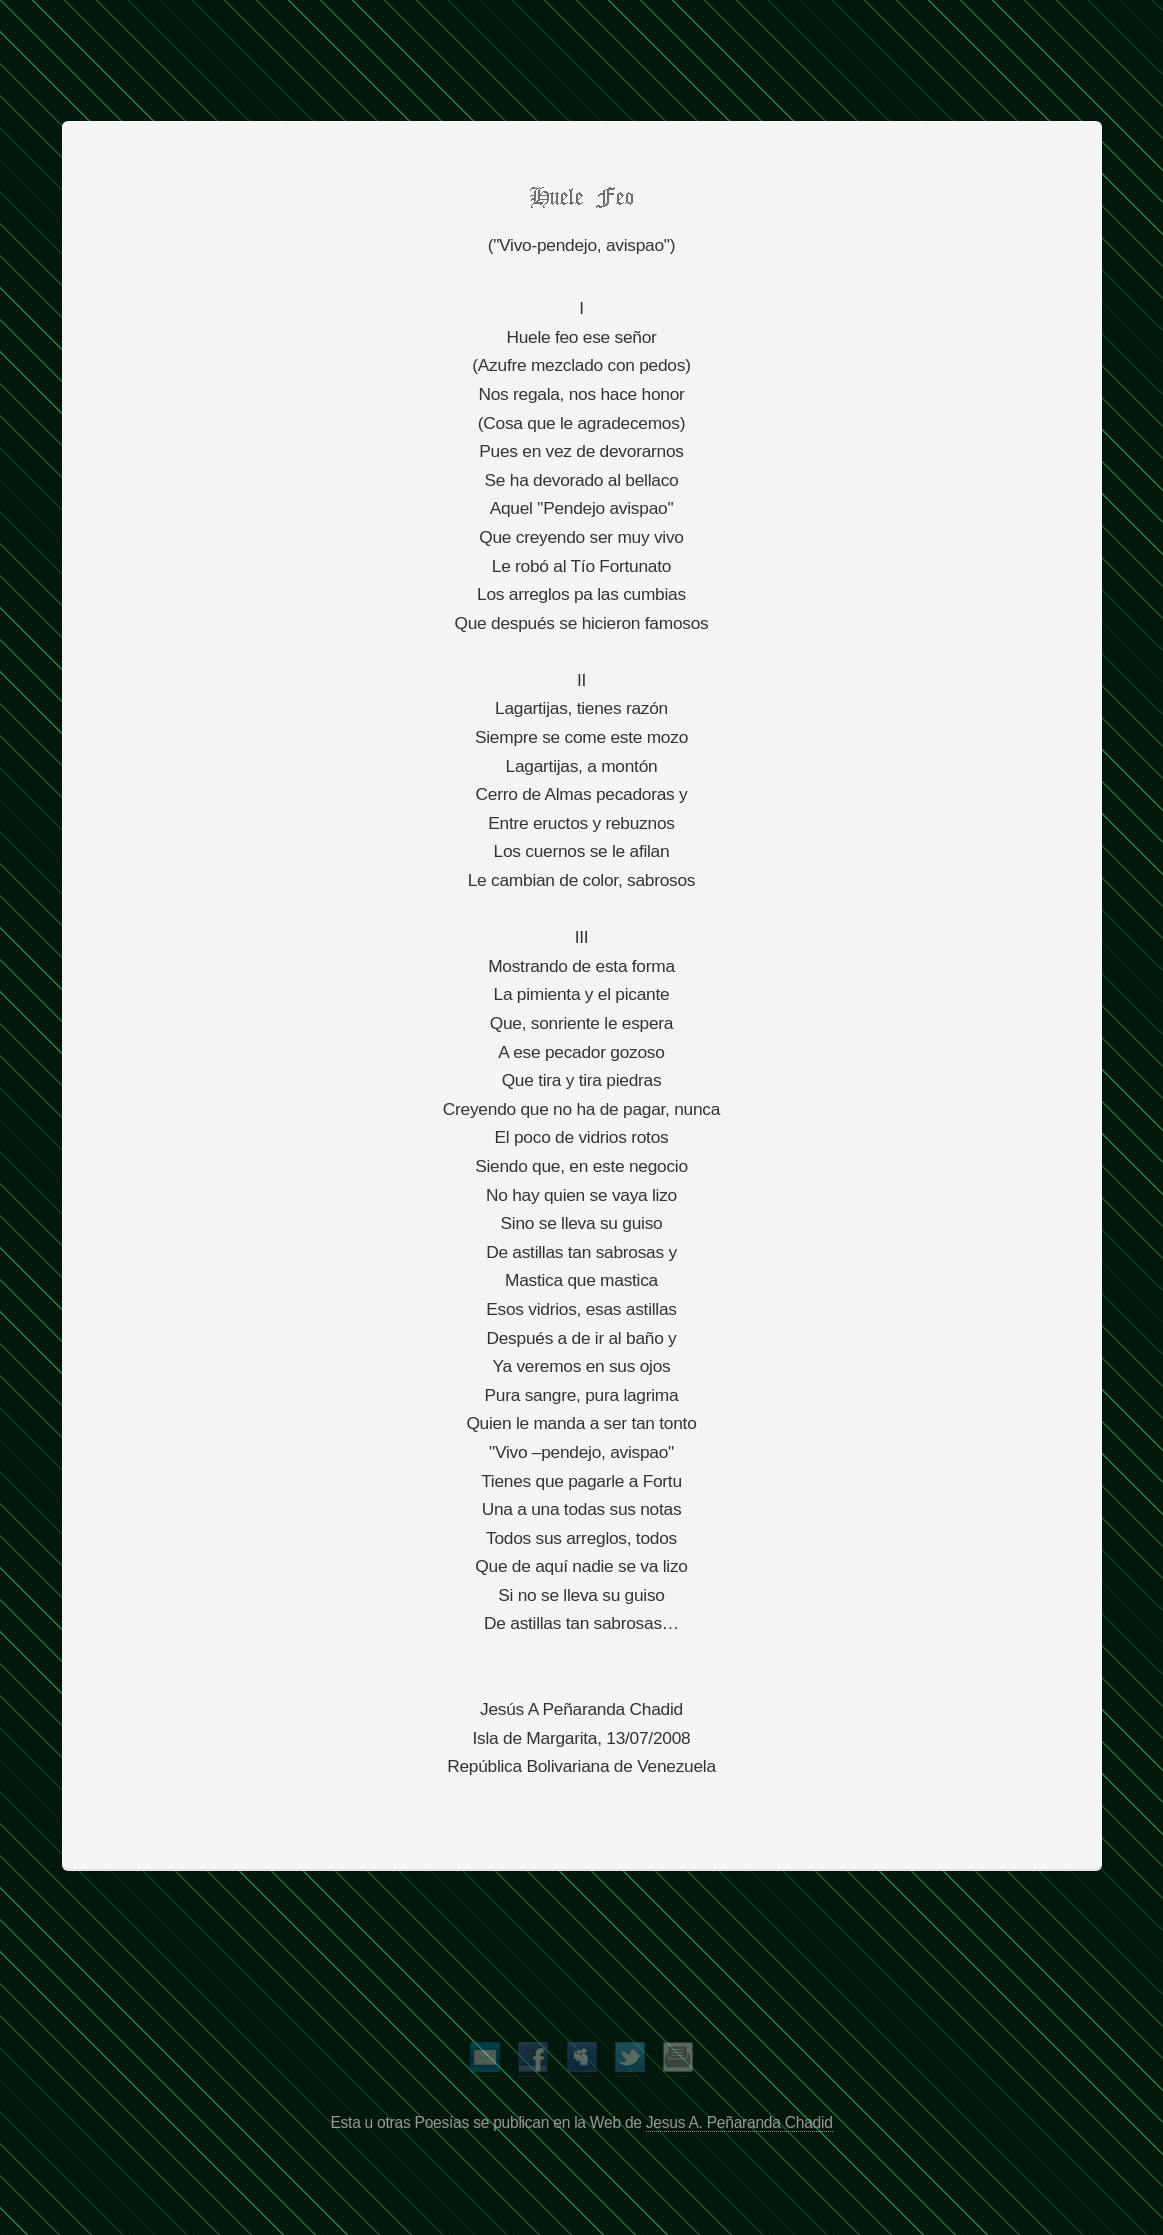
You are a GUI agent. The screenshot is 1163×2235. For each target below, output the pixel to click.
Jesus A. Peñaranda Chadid (739, 2122)
